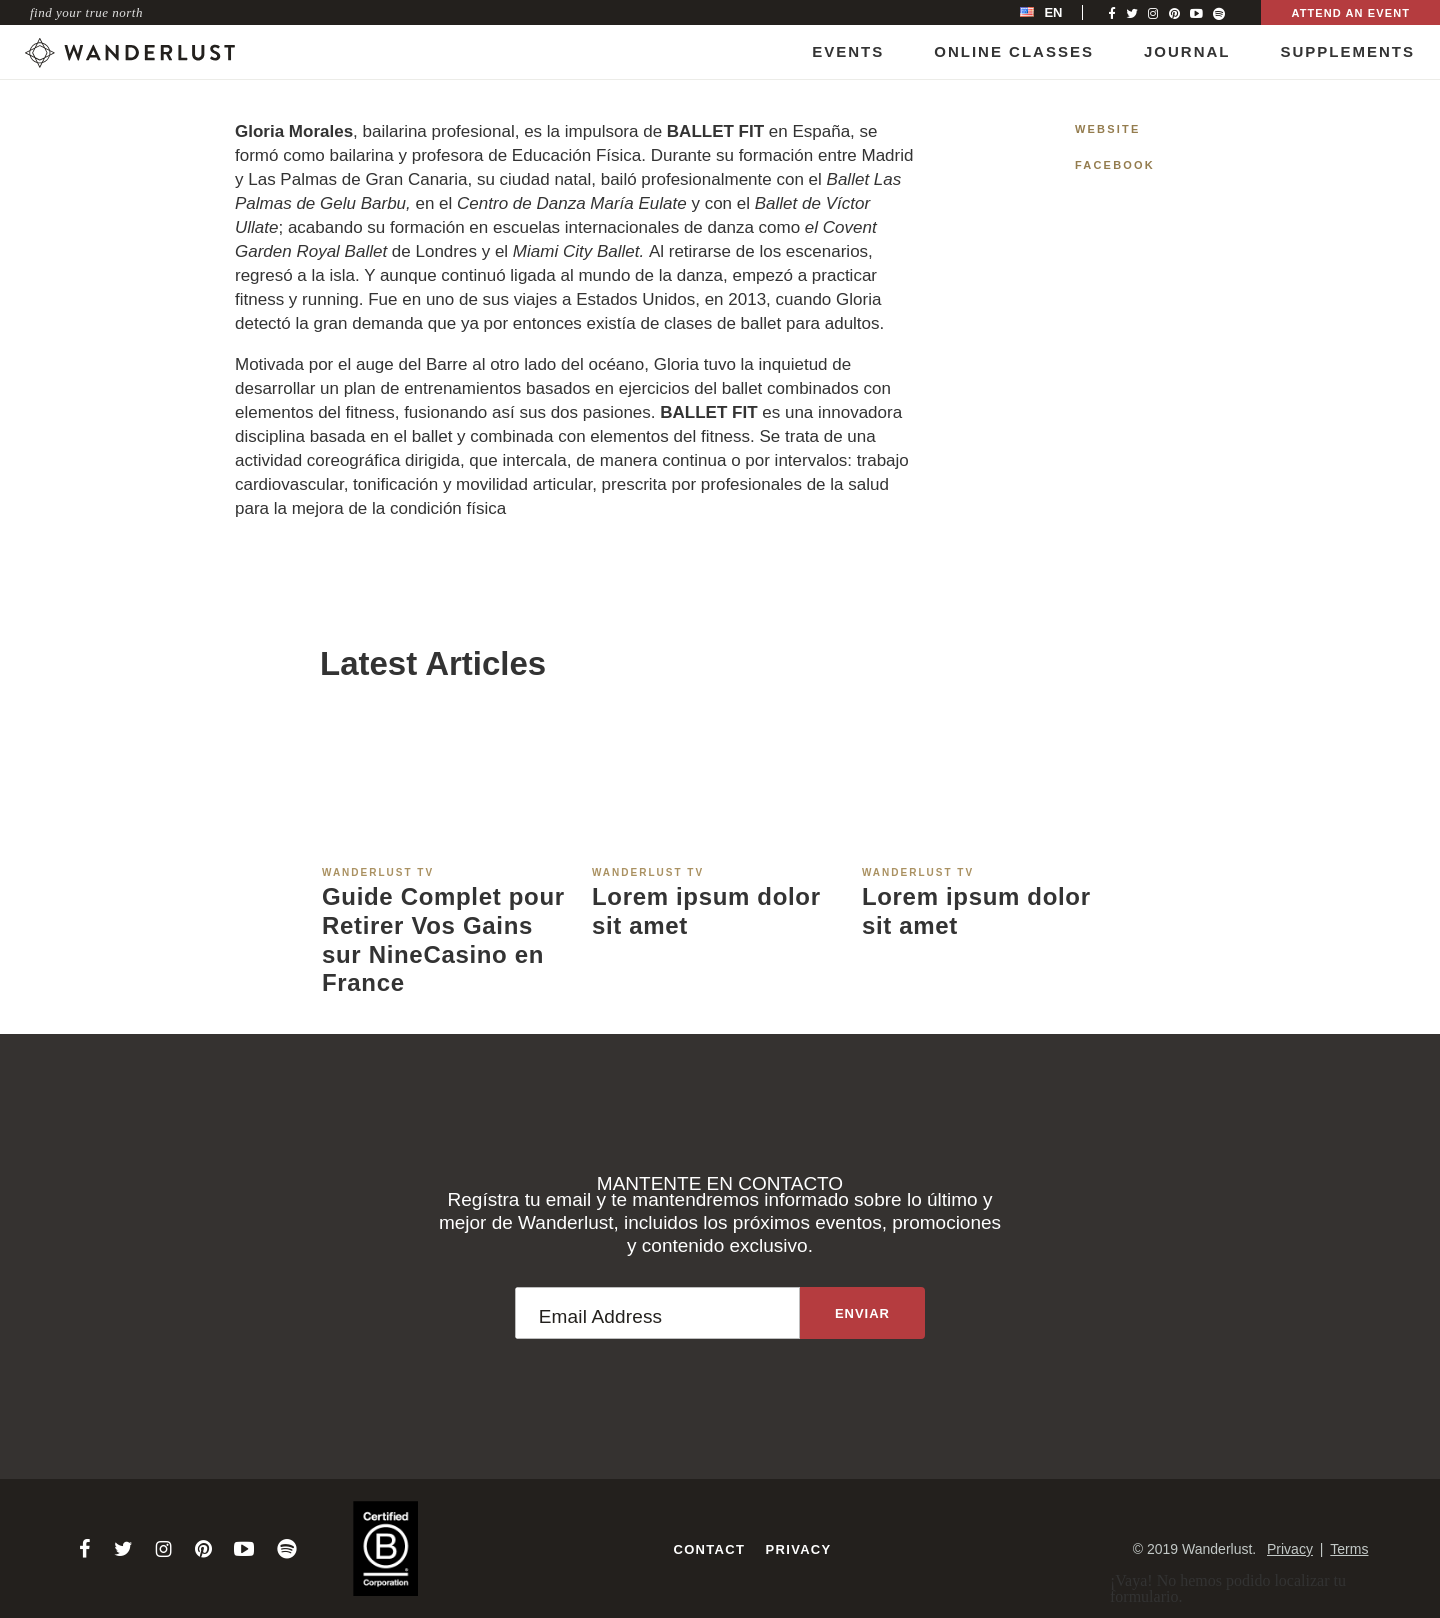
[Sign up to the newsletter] (862, 1313)
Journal (1187, 51)
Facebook (1115, 165)
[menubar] (1062, 12)
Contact (709, 1549)
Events (848, 51)
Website (1108, 129)
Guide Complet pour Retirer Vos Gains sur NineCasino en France (443, 939)
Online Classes (1014, 51)
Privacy (799, 1549)
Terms (1349, 1549)
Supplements (1347, 51)
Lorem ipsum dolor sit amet (706, 911)
